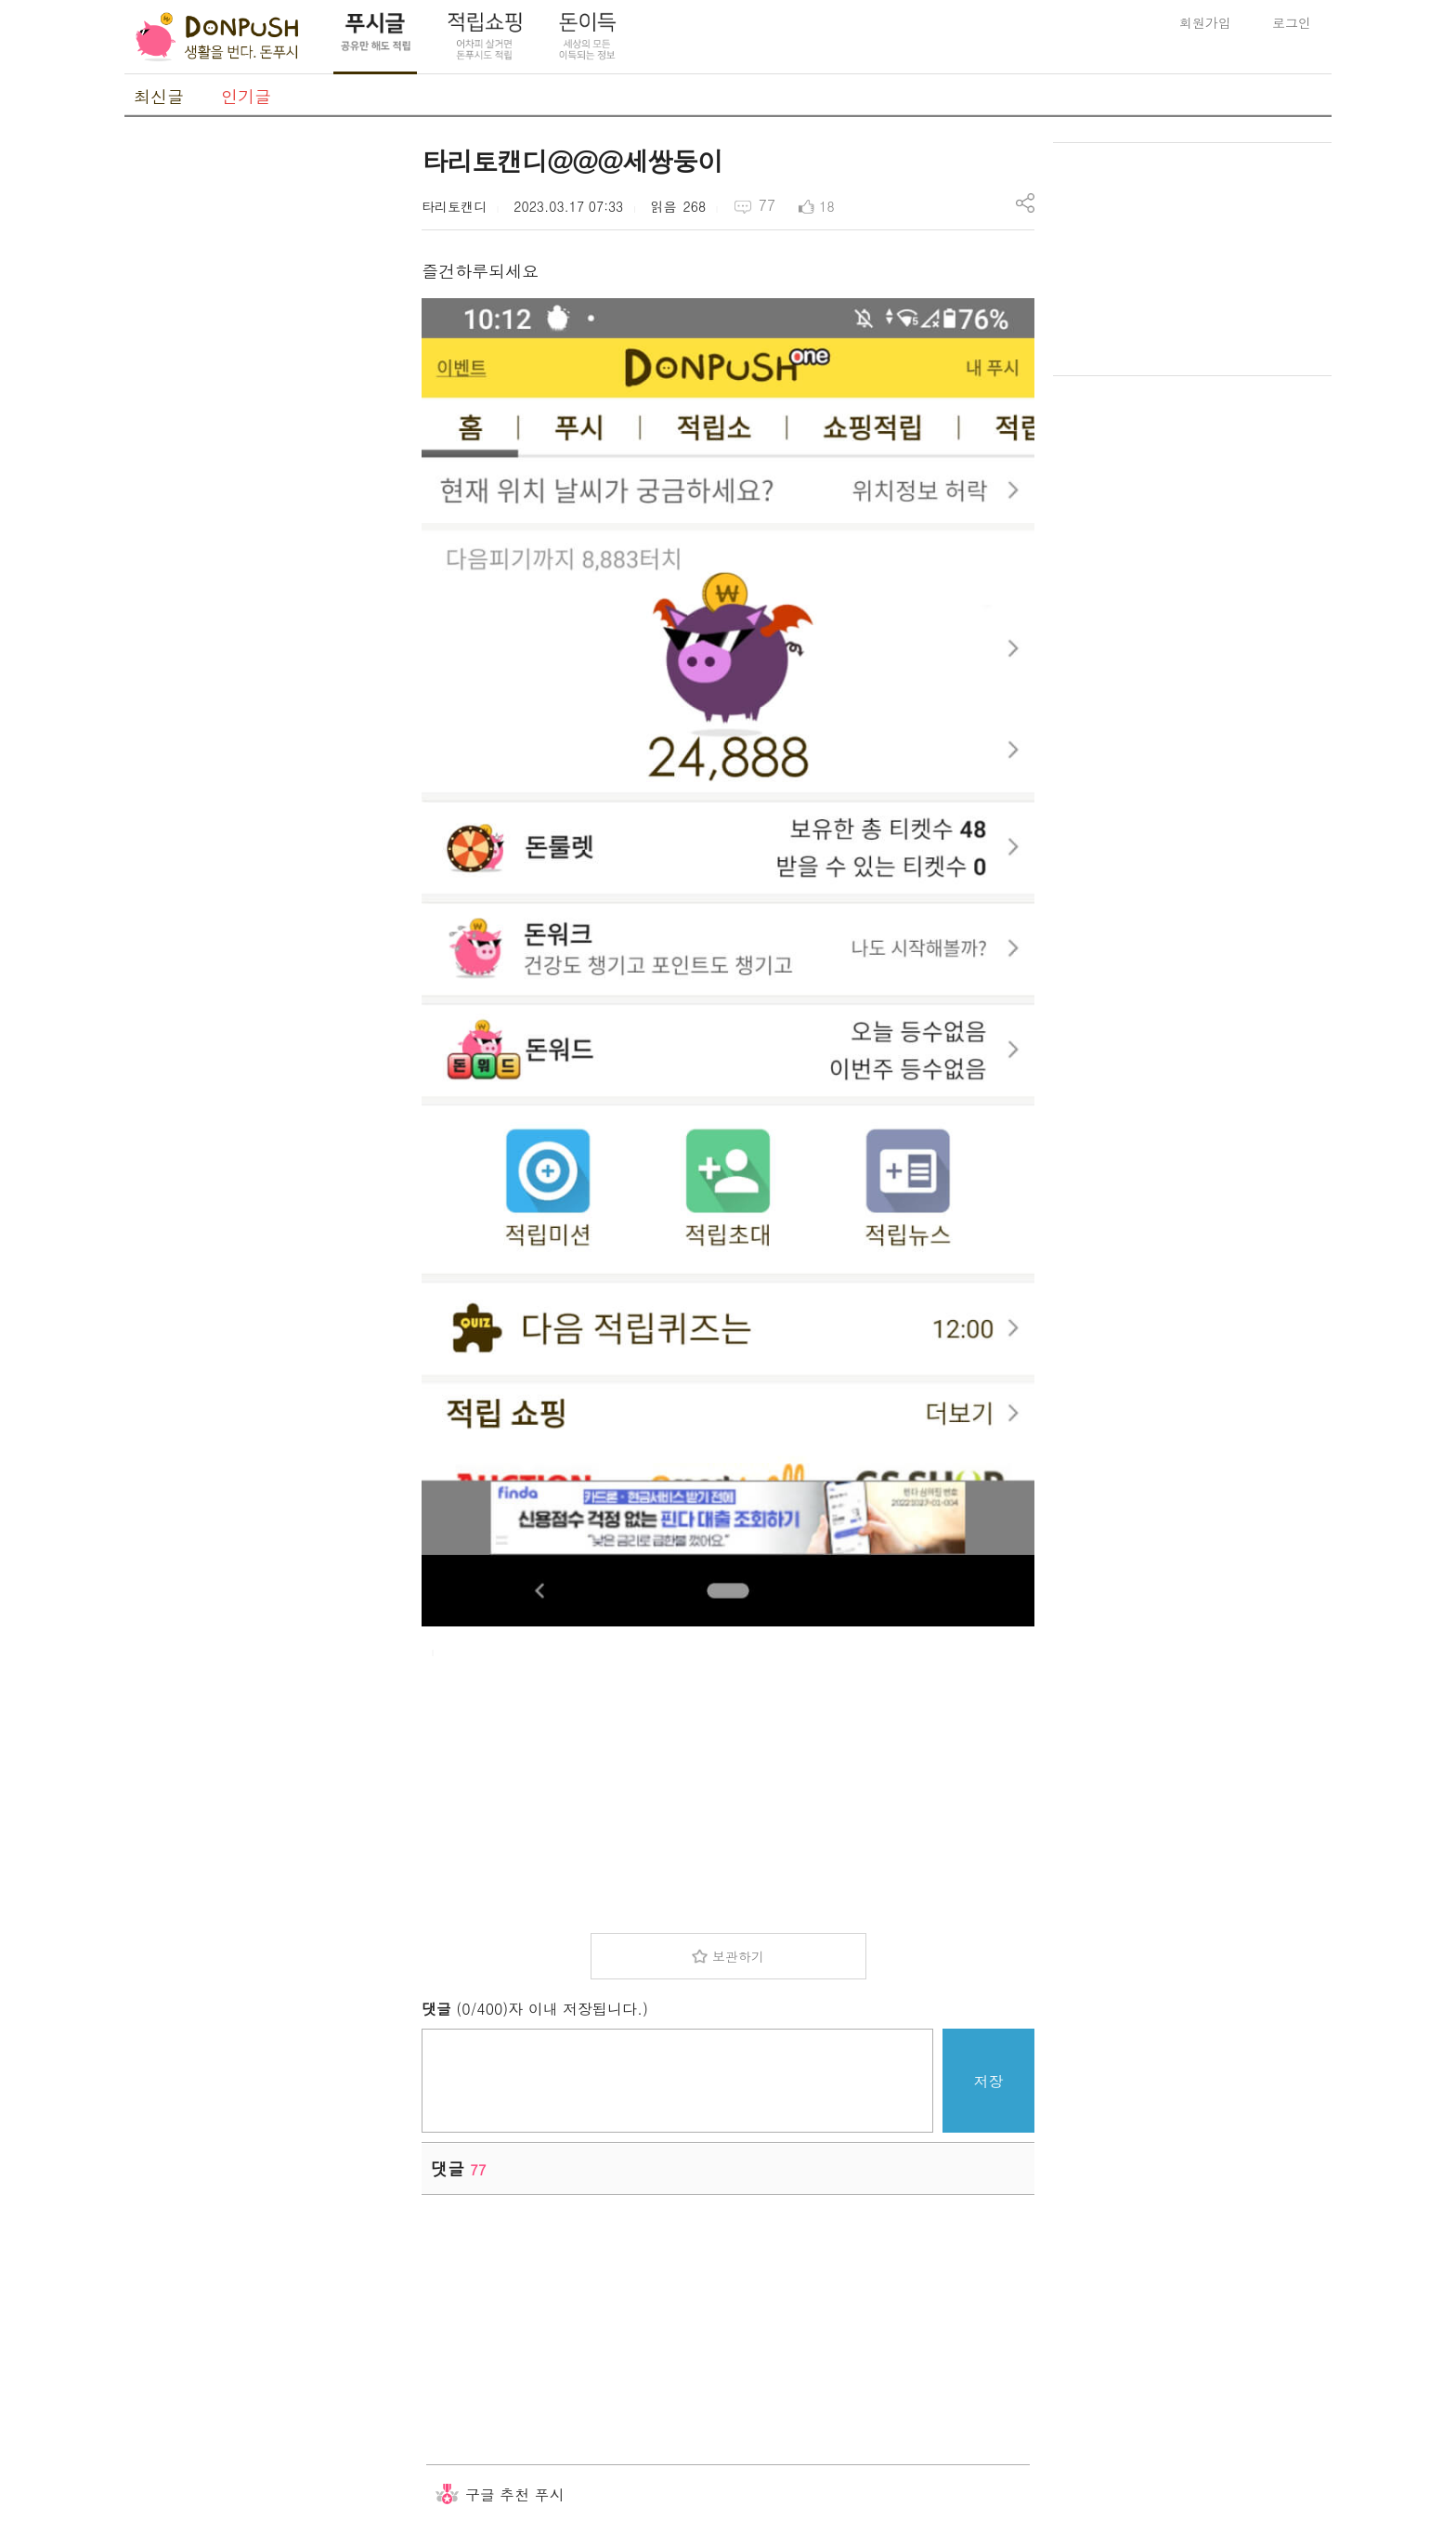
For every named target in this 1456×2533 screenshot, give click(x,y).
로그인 (1291, 22)
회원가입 (1205, 22)
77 (766, 204)
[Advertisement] (263, 420)
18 (826, 206)
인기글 (246, 96)
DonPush (217, 37)
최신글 (159, 96)
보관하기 (738, 1956)
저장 (989, 2081)
